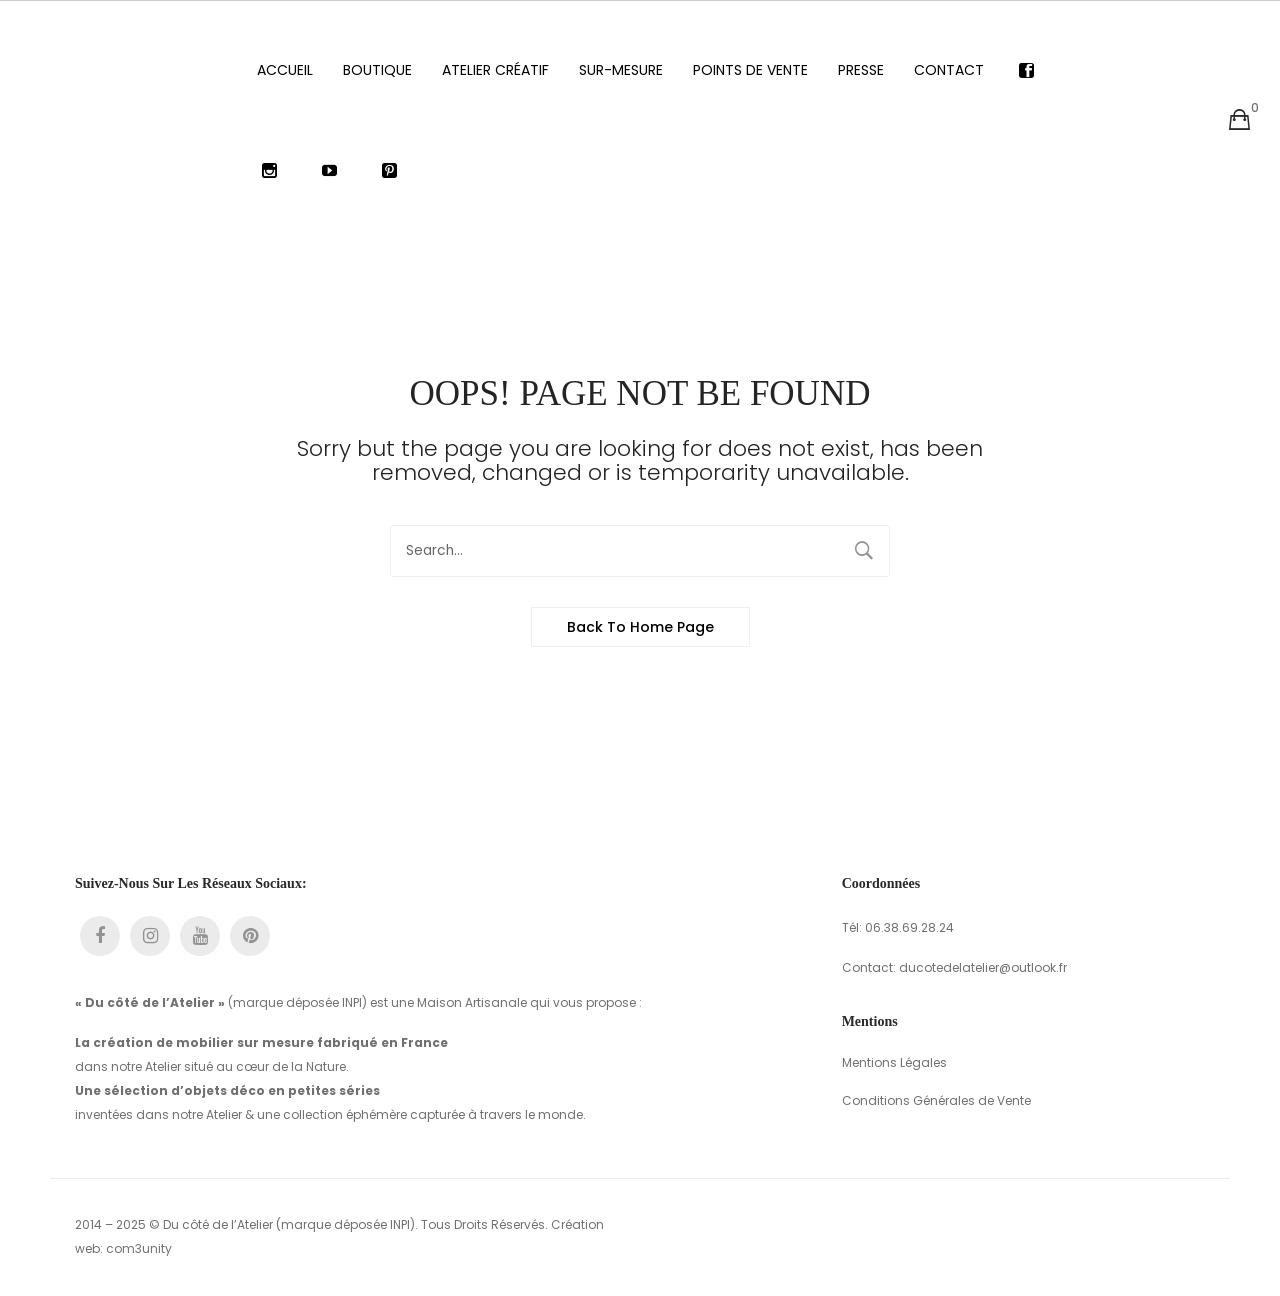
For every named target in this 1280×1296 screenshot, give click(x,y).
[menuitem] (285, 70)
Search (864, 551)
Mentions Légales (894, 1062)
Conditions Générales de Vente (936, 1100)
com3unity (139, 1248)
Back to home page (640, 627)
